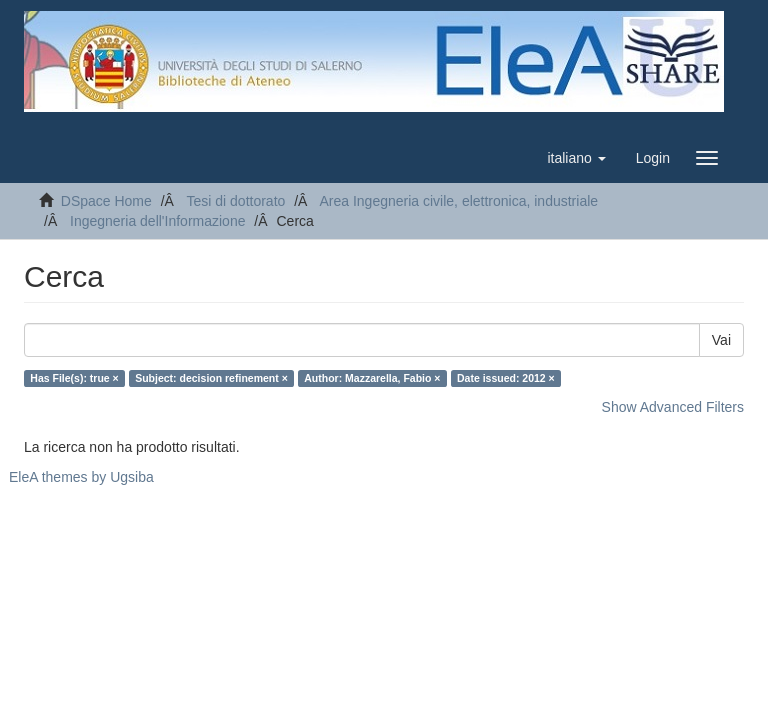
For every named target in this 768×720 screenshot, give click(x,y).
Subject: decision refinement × (211, 378)
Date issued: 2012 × (506, 378)
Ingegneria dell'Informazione (157, 221)
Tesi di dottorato (235, 201)
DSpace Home (106, 201)
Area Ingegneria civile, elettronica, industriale (458, 201)
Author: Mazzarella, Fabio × (372, 378)
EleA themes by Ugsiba (81, 477)
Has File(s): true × (74, 378)
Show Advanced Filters (673, 407)
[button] (576, 158)
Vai (721, 340)
